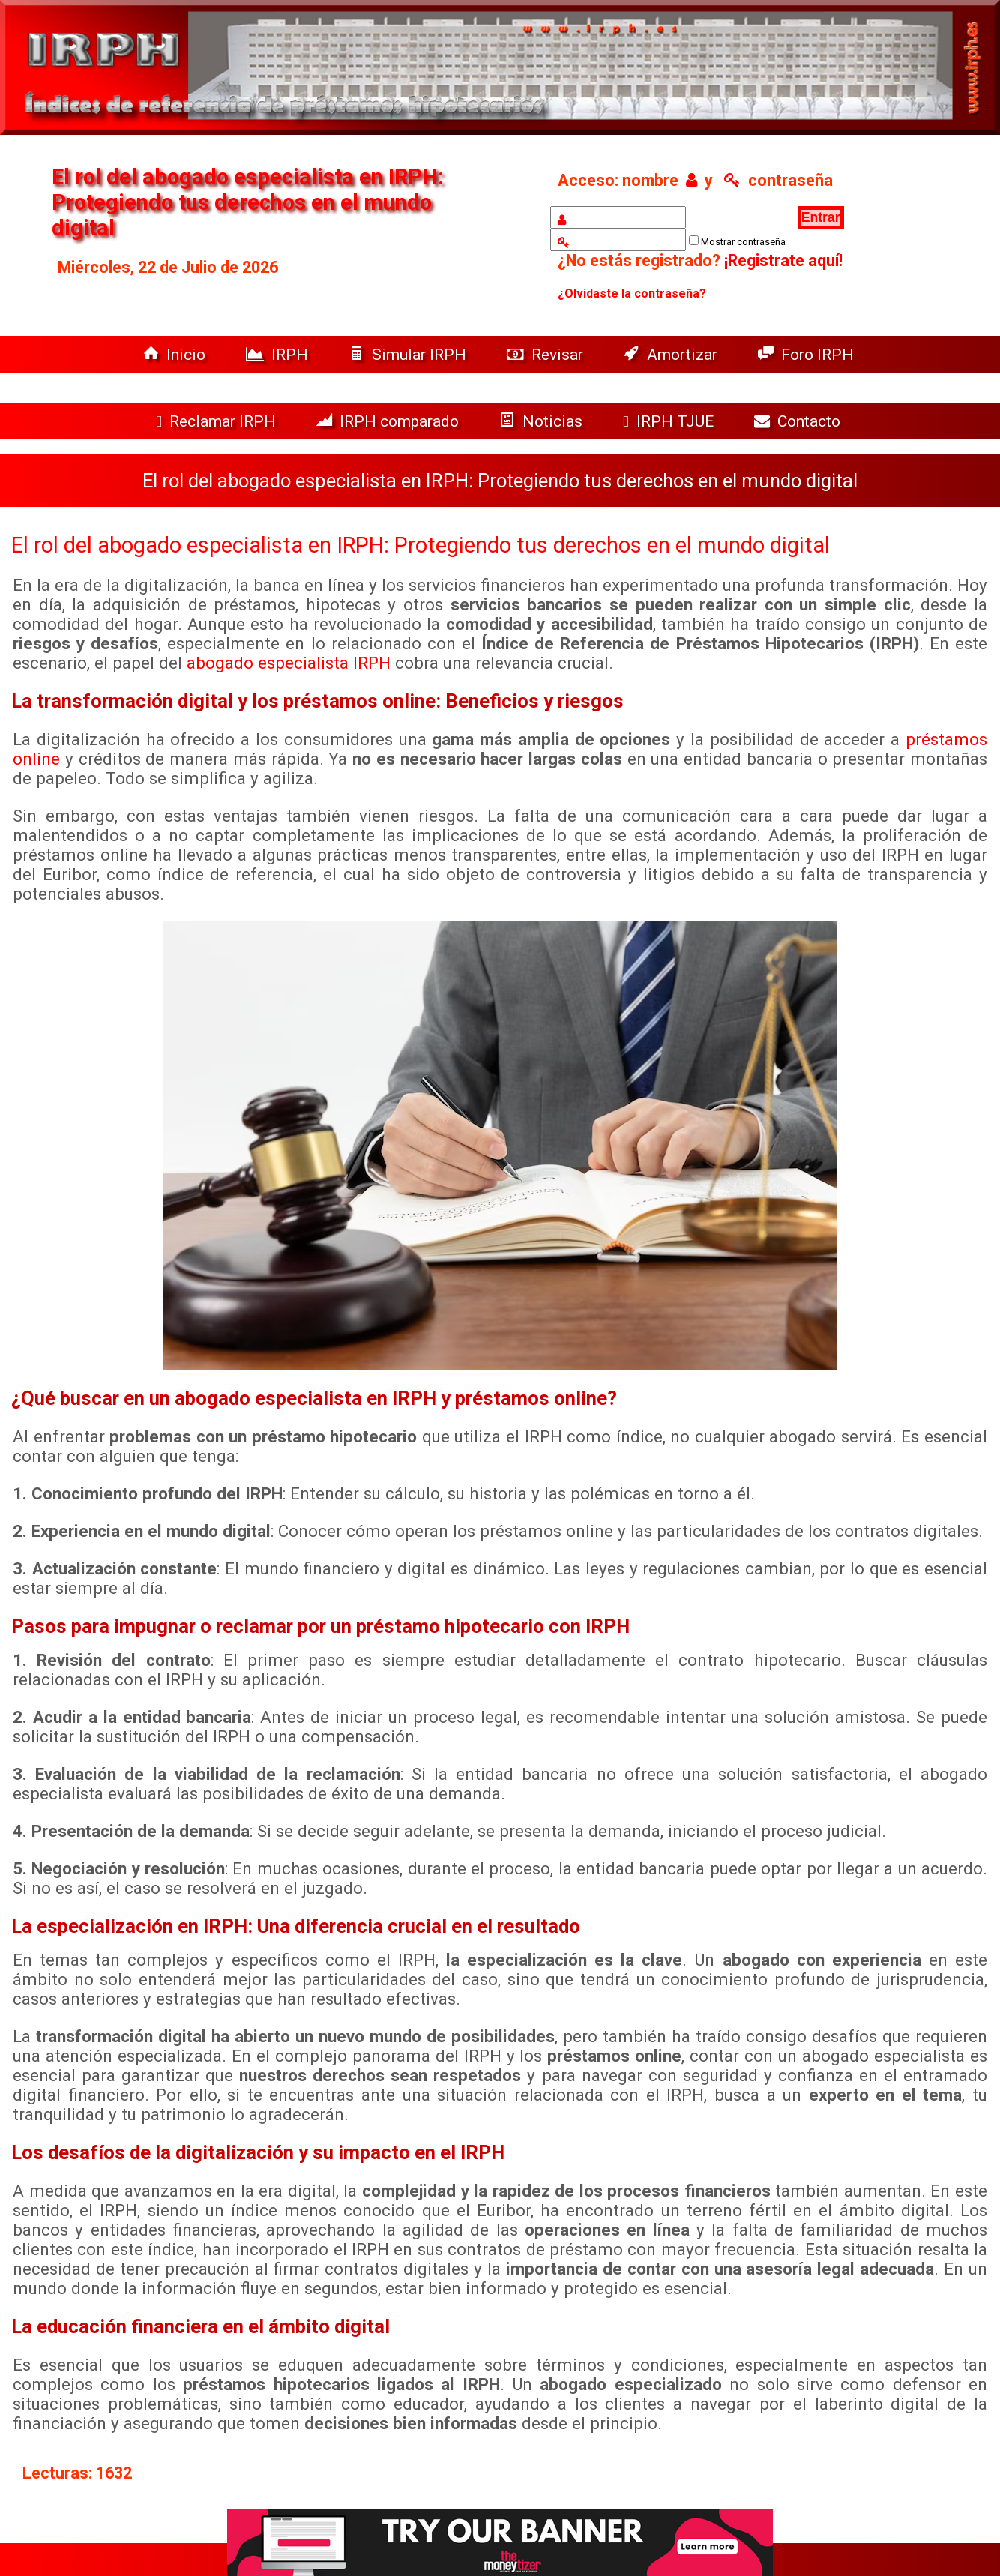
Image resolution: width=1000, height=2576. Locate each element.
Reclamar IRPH (218, 421)
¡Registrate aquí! (783, 260)
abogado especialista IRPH (289, 662)
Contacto (801, 421)
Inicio (176, 354)
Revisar (547, 354)
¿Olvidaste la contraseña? (632, 293)
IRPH (279, 354)
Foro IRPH (809, 354)
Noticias (542, 421)
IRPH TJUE (670, 421)
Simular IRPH (409, 354)
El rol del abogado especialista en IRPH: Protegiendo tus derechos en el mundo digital (420, 545)
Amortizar (672, 354)
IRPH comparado (389, 421)
